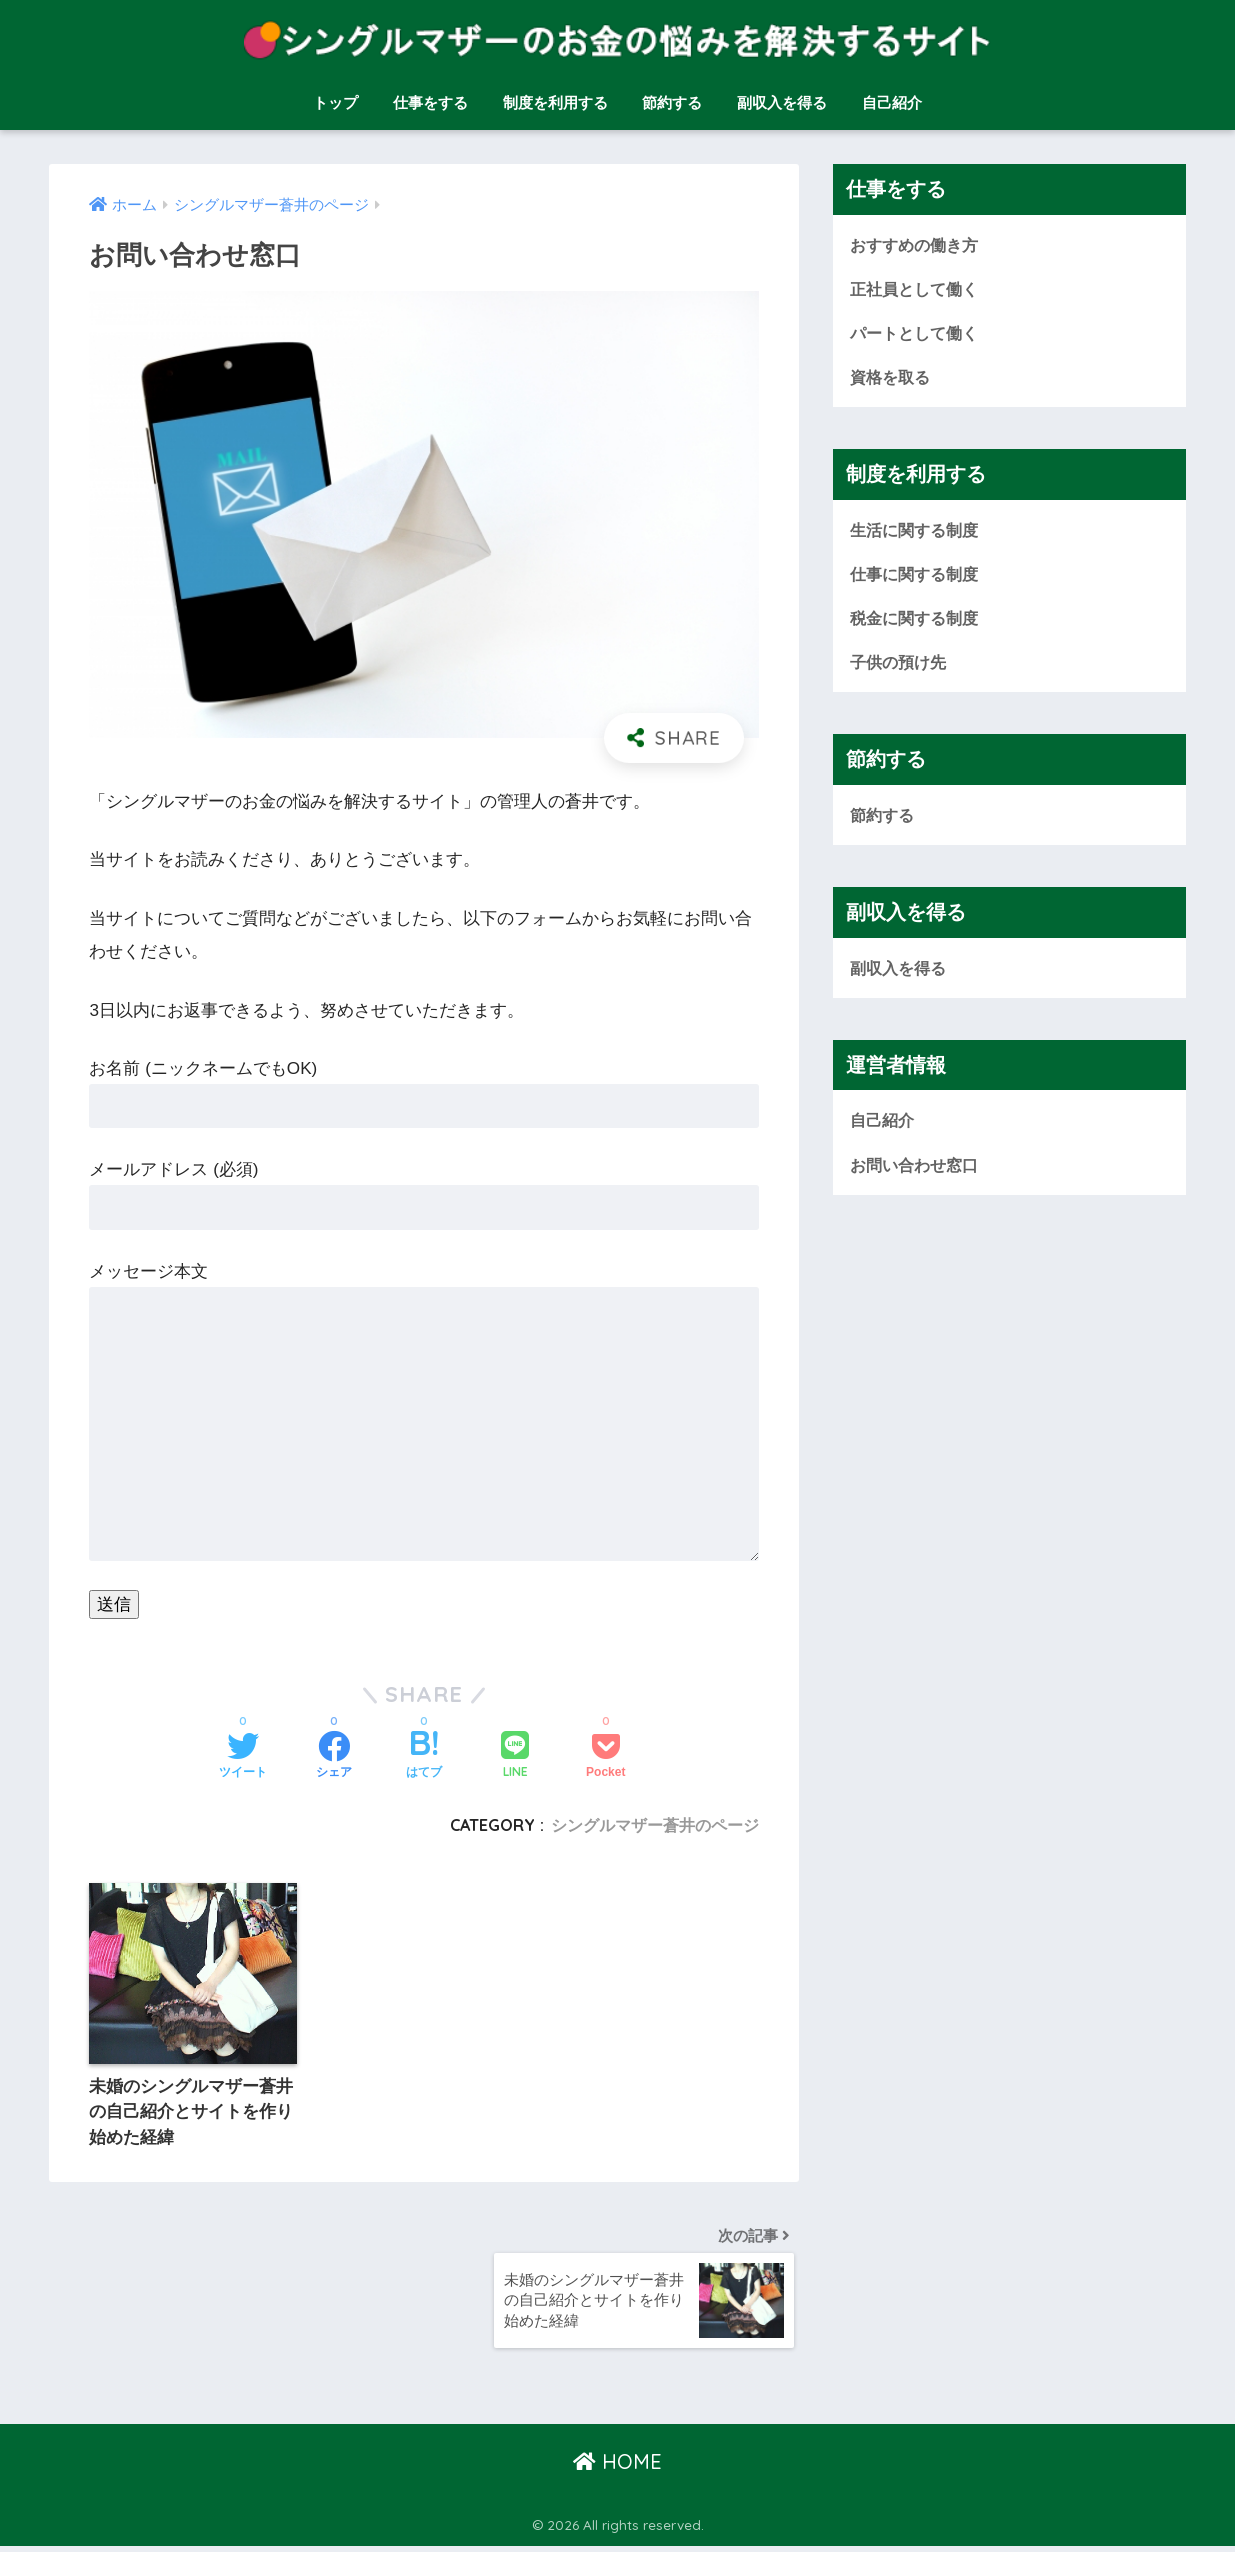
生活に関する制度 (918, 531)
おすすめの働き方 (918, 244)
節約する (672, 102)
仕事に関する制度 (918, 576)
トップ (335, 102)
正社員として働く (918, 288)
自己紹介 (892, 102)
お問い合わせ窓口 (918, 1170)
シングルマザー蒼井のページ (655, 1825)
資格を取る (892, 378)
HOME (617, 2466)
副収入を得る (782, 102)
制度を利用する (555, 102)
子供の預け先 (901, 665)
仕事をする (430, 102)
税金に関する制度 (918, 621)
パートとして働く (918, 333)
